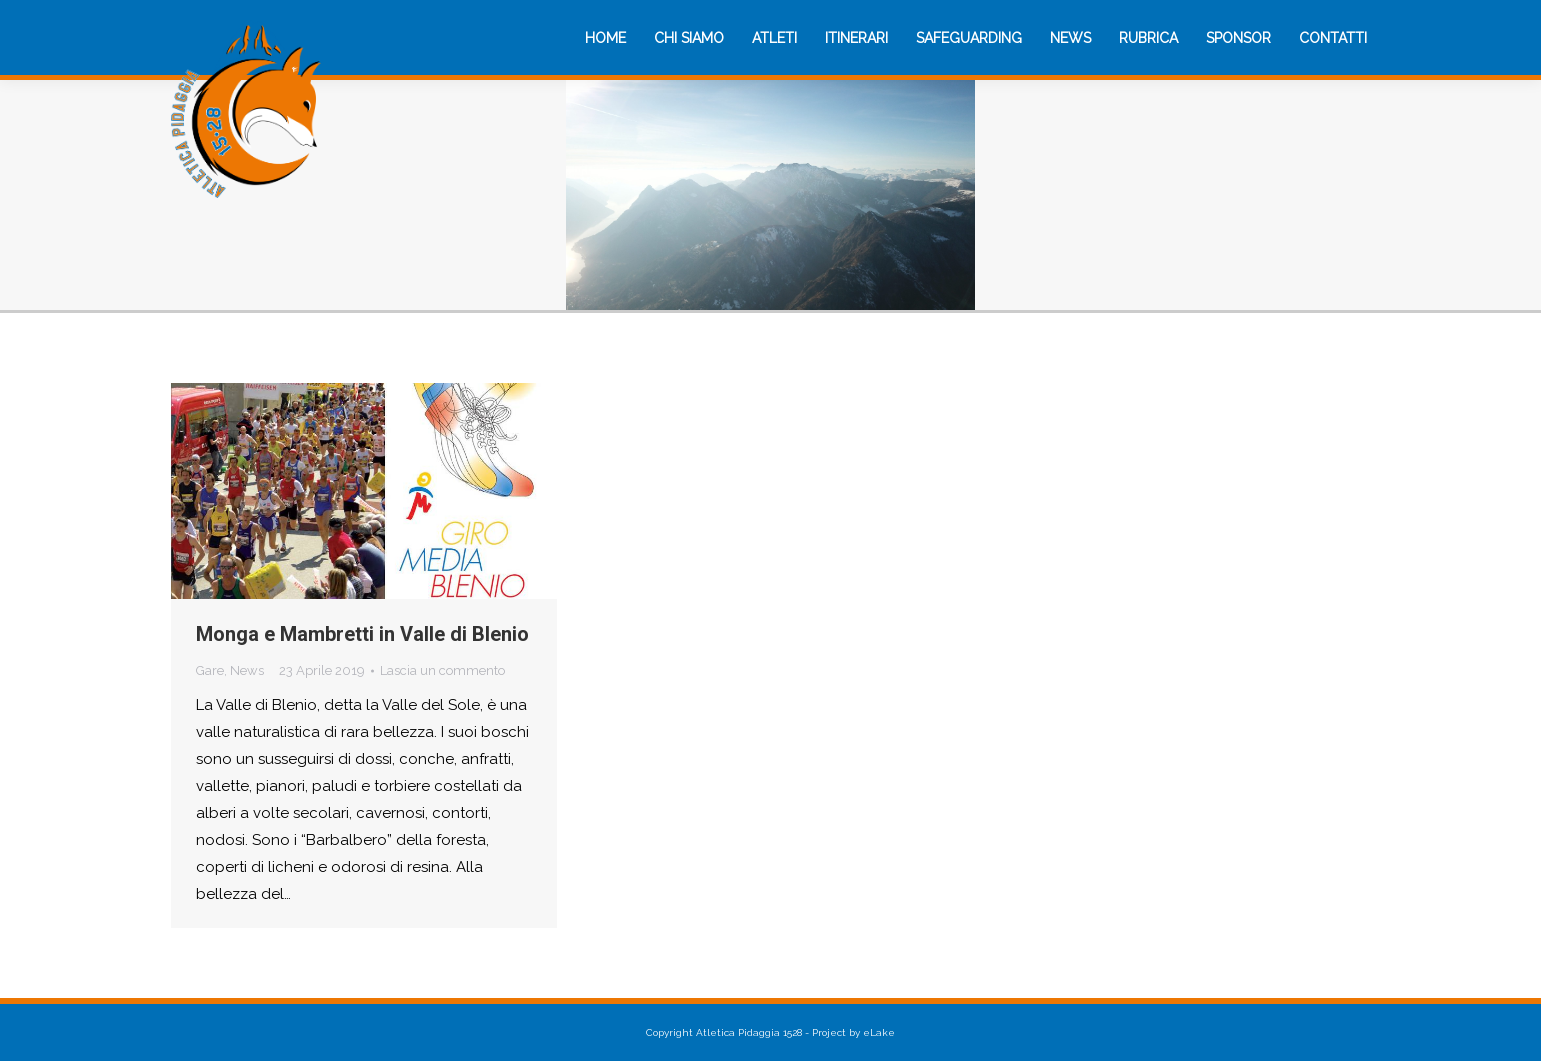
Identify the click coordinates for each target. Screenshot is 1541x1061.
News (247, 670)
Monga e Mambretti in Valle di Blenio (362, 634)
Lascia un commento (442, 670)
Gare (210, 670)
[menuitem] (605, 38)
